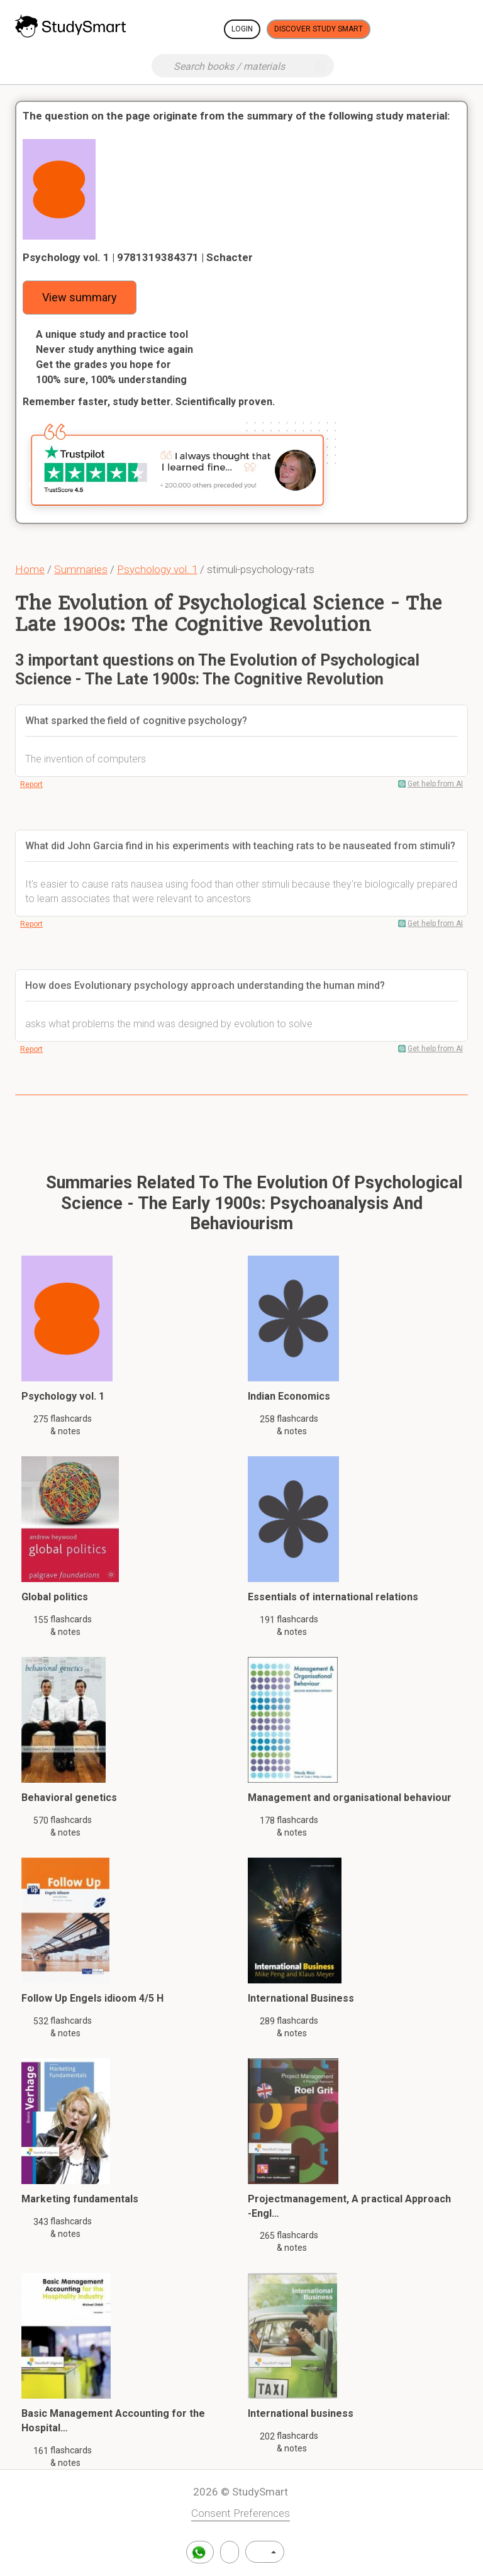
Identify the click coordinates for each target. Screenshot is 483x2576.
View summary (79, 297)
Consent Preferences (240, 2513)
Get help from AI (435, 783)
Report (31, 784)
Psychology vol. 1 (157, 569)
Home (30, 569)
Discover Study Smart (318, 29)
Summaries (81, 569)
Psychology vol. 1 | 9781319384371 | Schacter (138, 257)
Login (242, 29)
